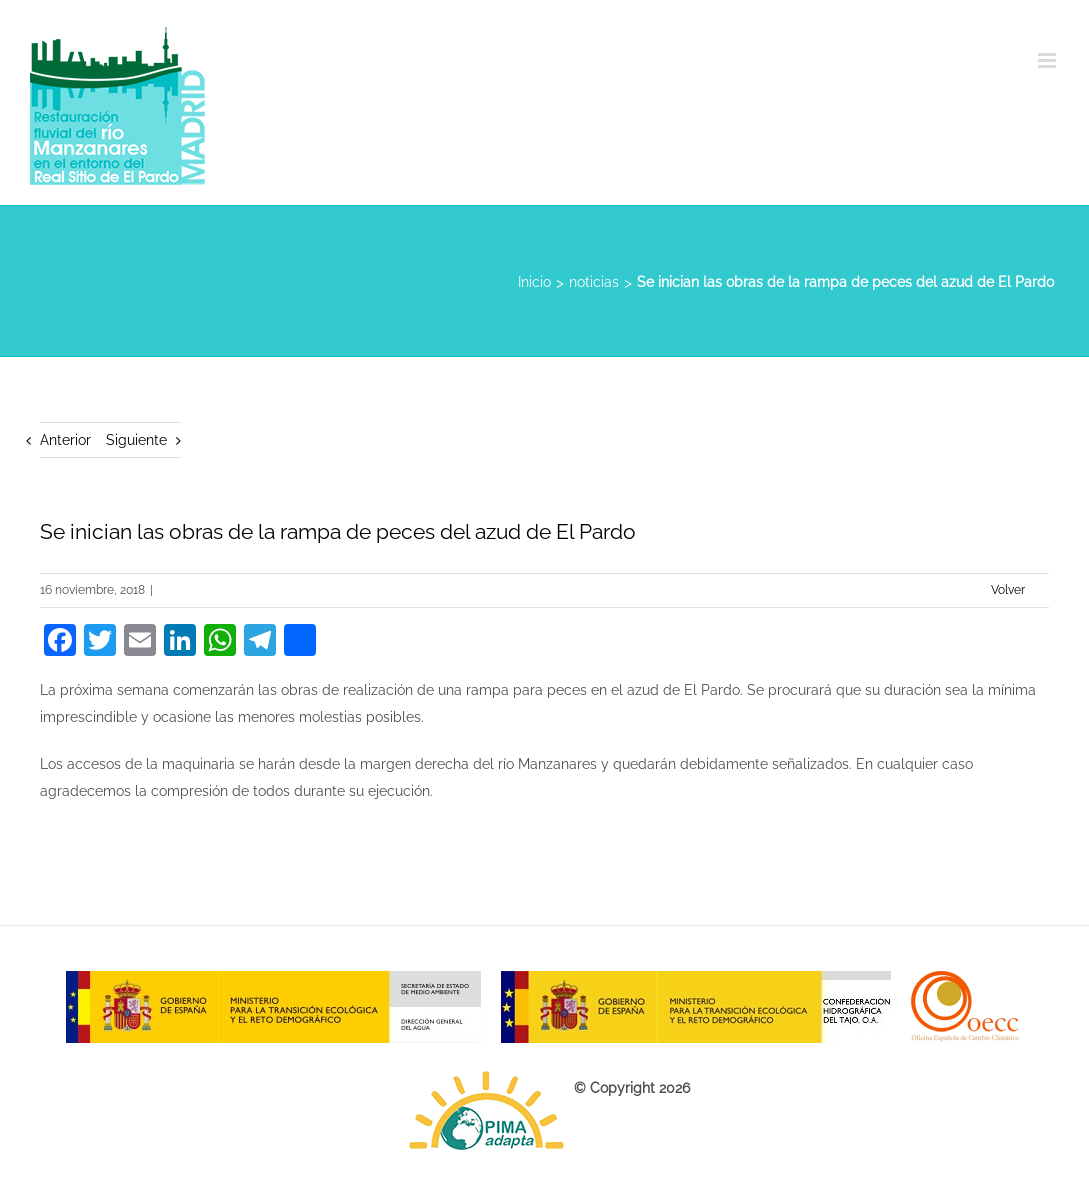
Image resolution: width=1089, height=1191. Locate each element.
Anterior (65, 440)
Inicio (534, 282)
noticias (594, 282)
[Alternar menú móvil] (1048, 60)
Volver (1008, 590)
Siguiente (136, 440)
